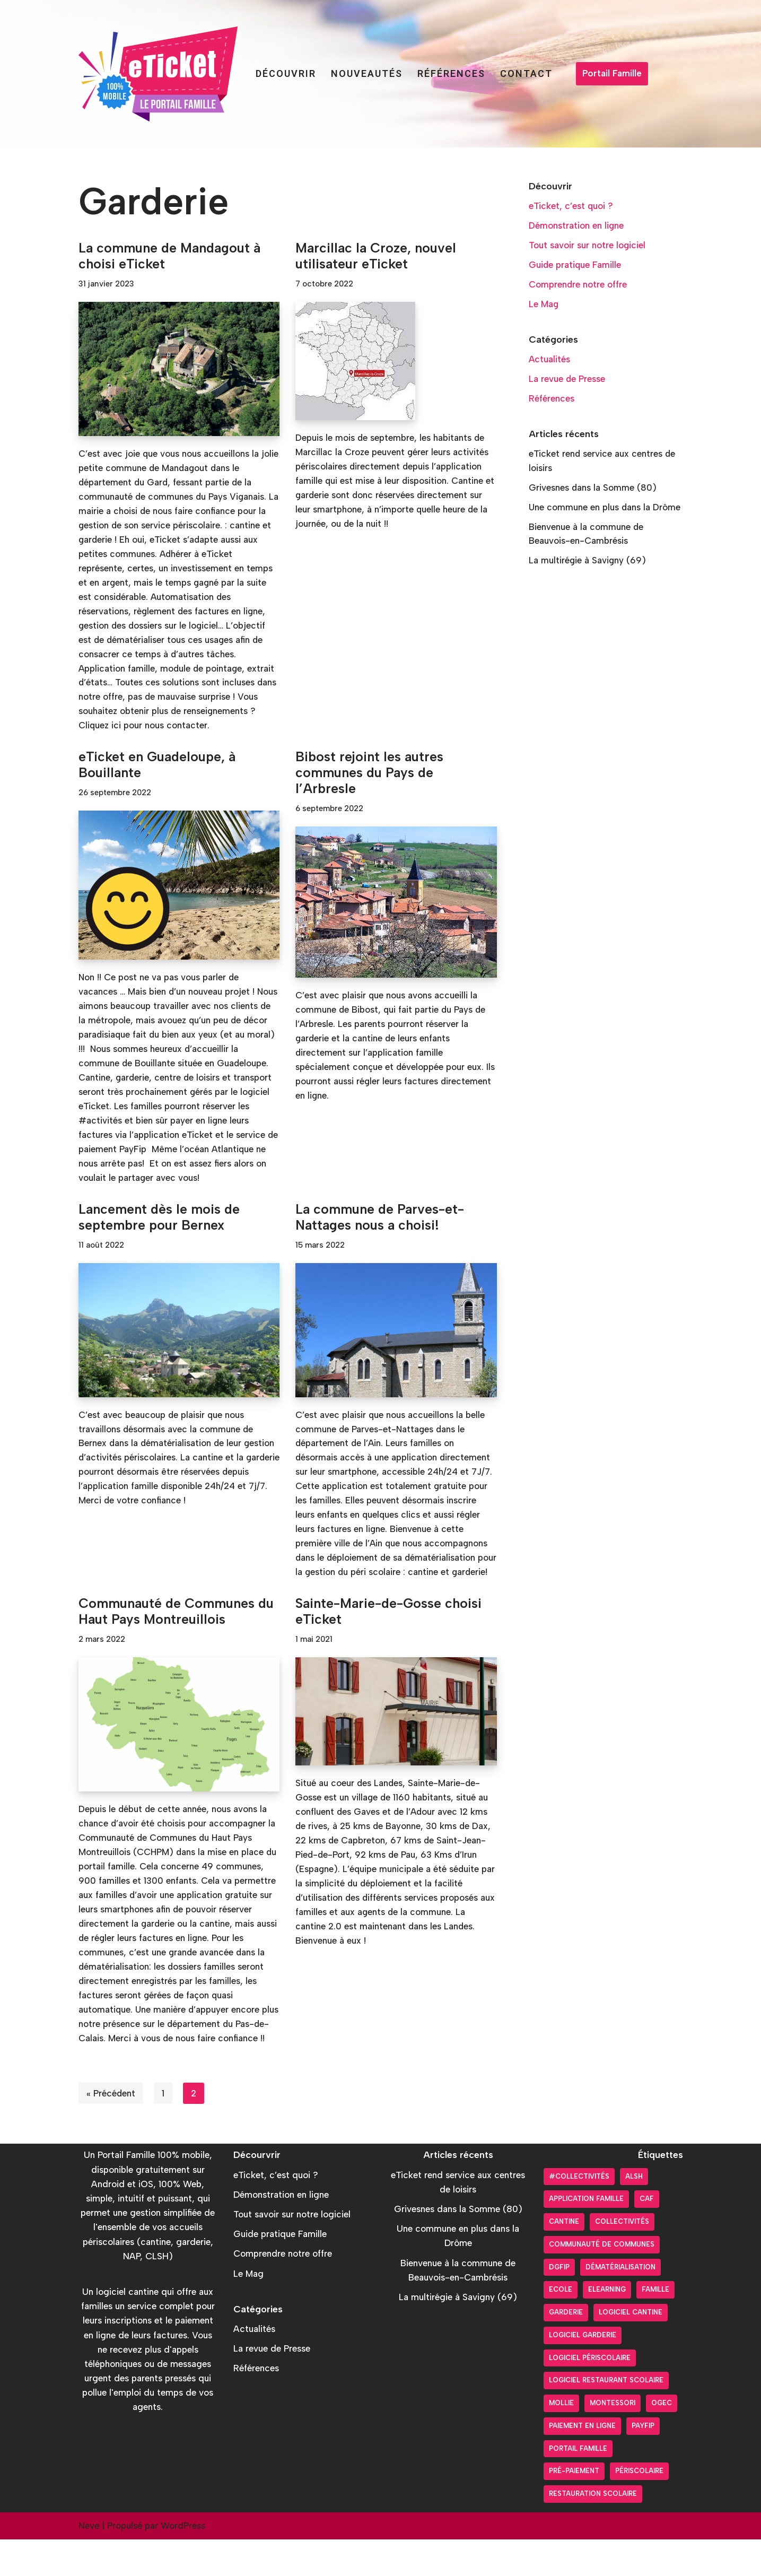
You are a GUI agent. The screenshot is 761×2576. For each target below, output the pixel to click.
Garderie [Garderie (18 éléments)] (566, 2349)
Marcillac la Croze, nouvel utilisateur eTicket (375, 256)
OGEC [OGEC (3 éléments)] (661, 2440)
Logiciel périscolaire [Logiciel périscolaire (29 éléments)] (590, 2394)
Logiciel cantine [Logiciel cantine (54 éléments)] (630, 2349)
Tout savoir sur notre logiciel (587, 245)
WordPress (183, 2562)
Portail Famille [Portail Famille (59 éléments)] (578, 2485)
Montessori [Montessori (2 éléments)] (612, 2440)
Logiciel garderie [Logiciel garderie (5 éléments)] (582, 2371)
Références (451, 73)
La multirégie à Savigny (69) (588, 562)
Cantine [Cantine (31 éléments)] (564, 2258)
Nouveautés (367, 73)
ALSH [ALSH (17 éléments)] (634, 2213)
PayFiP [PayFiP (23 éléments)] (643, 2462)
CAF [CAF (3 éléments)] (647, 2236)
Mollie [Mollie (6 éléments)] (561, 2440)
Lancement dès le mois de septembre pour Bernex (159, 1221)
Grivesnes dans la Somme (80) (593, 489)
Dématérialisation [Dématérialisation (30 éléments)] (620, 2304)
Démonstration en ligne (576, 225)
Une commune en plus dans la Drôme (605, 508)
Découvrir (286, 73)
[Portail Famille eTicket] (158, 74)
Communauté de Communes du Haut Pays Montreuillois (176, 1631)
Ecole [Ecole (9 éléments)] (560, 2326)
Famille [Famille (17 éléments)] (655, 2326)
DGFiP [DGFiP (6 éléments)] (559, 2304)
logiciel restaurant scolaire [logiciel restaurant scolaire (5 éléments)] (606, 2417)
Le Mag (544, 304)
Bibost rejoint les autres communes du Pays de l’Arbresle (369, 775)
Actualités (550, 360)
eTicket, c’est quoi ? (571, 206)
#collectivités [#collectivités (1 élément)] (579, 2213)
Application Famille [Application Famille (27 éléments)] (586, 2236)
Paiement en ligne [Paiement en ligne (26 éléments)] (582, 2462)
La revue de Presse (567, 380)
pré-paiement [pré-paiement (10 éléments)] (574, 2508)
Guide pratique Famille (575, 265)
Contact (526, 73)
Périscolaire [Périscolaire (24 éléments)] (639, 2508)
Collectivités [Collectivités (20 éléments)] (622, 2258)
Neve (88, 2562)
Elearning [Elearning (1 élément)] (607, 2326)
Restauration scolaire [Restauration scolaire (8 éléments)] (593, 2531)
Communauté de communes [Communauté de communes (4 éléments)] (601, 2281)
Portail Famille (612, 73)
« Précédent (111, 2130)
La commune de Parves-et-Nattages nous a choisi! (379, 1221)
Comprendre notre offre (578, 285)
